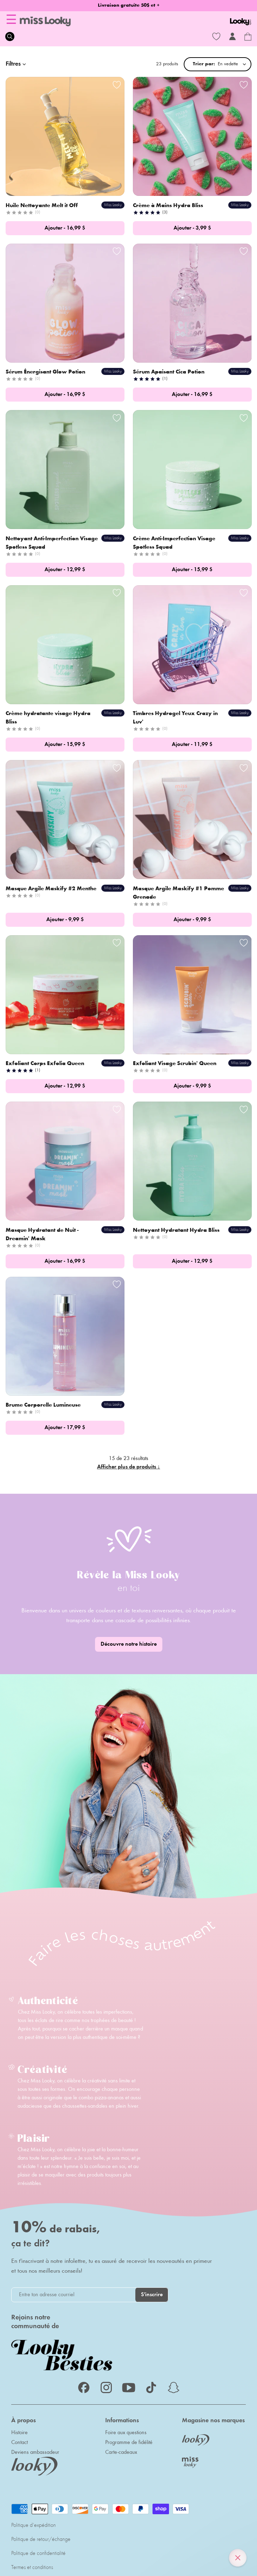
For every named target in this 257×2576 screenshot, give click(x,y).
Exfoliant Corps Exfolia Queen (46, 1063)
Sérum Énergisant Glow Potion (46, 372)
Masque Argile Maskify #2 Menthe (52, 889)
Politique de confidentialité (38, 2553)
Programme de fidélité (129, 2442)
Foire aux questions (126, 2433)
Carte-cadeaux (121, 2452)
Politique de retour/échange (40, 2539)
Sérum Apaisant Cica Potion (169, 372)
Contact (19, 2442)
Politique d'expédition (33, 2525)
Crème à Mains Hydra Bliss (168, 206)
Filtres (17, 64)
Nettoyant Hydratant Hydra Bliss (177, 1230)
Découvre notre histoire (129, 1644)
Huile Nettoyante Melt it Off (42, 206)
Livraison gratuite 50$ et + (129, 5)
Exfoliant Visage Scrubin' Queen (175, 1063)
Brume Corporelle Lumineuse (44, 1405)
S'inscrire (152, 2295)
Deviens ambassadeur (35, 2452)
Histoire (19, 2433)
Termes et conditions (32, 2567)
